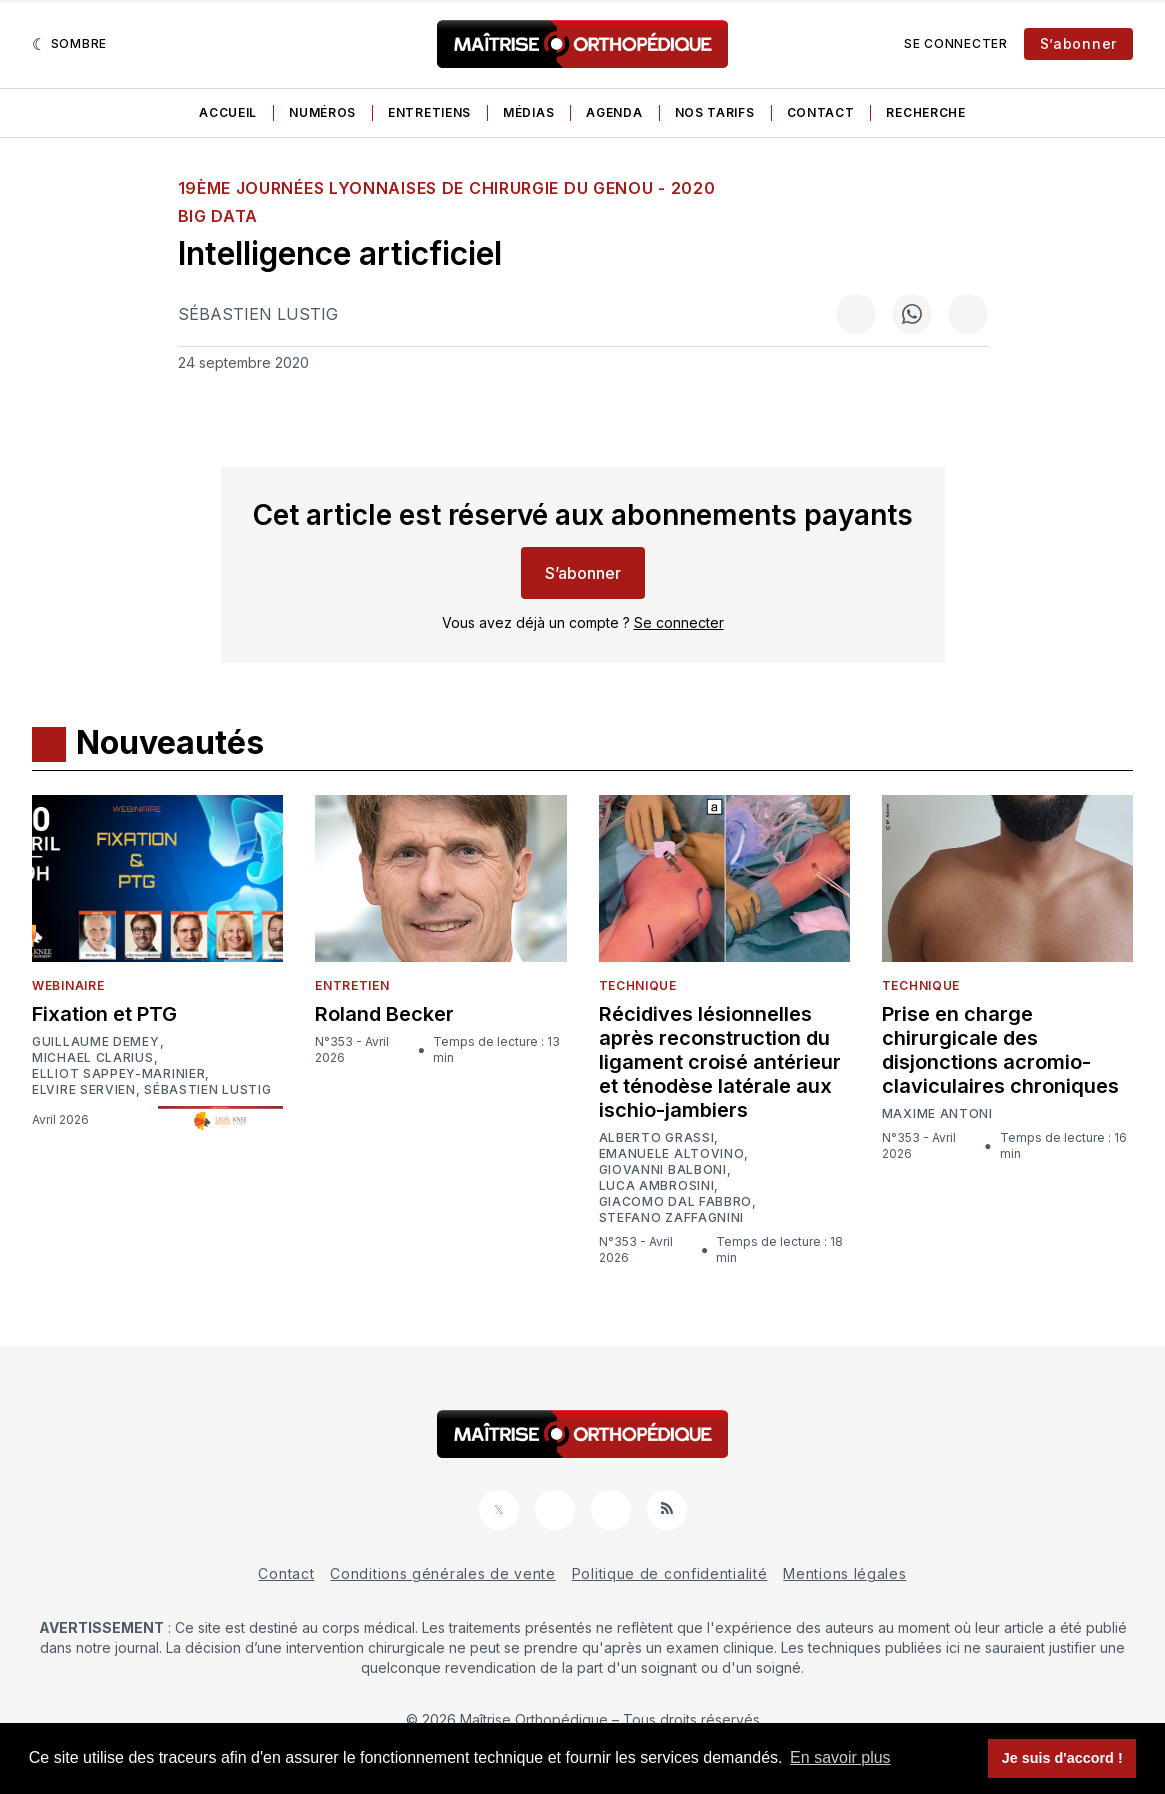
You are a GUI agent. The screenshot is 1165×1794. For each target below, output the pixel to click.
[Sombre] (69, 44)
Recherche (925, 112)
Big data (218, 216)
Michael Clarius (93, 1058)
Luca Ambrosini (657, 1186)
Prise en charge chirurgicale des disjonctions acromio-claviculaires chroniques (1000, 1050)
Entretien (352, 985)
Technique (638, 985)
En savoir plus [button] (840, 1757)
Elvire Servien (84, 1090)
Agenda (614, 112)
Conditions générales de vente (442, 1573)
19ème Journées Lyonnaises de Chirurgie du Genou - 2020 (447, 188)
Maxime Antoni (937, 1114)
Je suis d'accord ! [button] (1062, 1758)
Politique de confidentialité (670, 1573)
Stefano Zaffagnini (672, 1218)
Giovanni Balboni (663, 1170)
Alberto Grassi (657, 1138)
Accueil (228, 112)
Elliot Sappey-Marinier (118, 1074)
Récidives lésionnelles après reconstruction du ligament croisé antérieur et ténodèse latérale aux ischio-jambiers (720, 1062)
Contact (821, 112)
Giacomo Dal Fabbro (676, 1202)
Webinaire (68, 985)
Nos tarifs (715, 112)
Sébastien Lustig (258, 314)
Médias (528, 112)
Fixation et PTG (104, 1014)
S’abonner (1078, 43)
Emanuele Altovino (672, 1154)
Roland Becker (384, 1014)
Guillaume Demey (96, 1042)
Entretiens (429, 112)
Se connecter (955, 43)
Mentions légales (844, 1573)
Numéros (322, 112)
